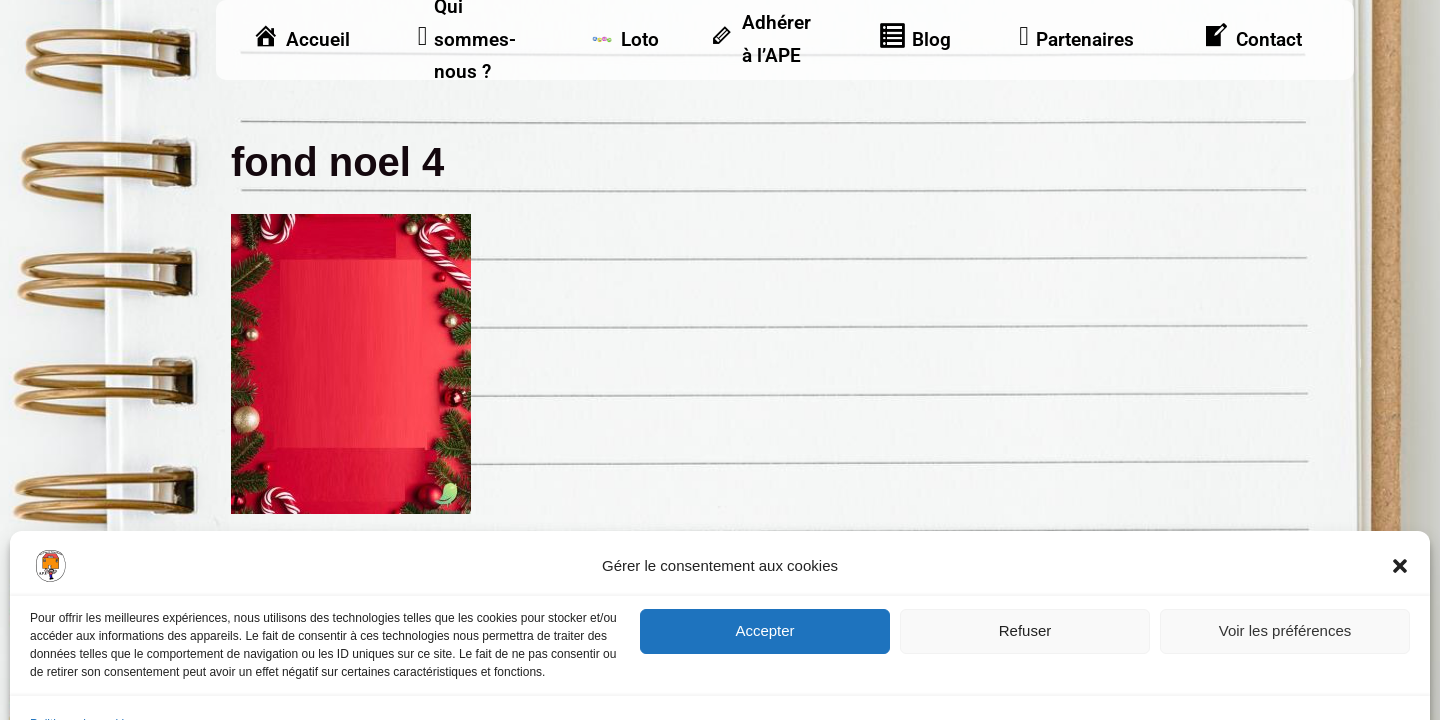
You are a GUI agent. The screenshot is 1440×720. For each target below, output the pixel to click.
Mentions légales (286, 598)
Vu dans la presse (1281, 598)
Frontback (836, 666)
